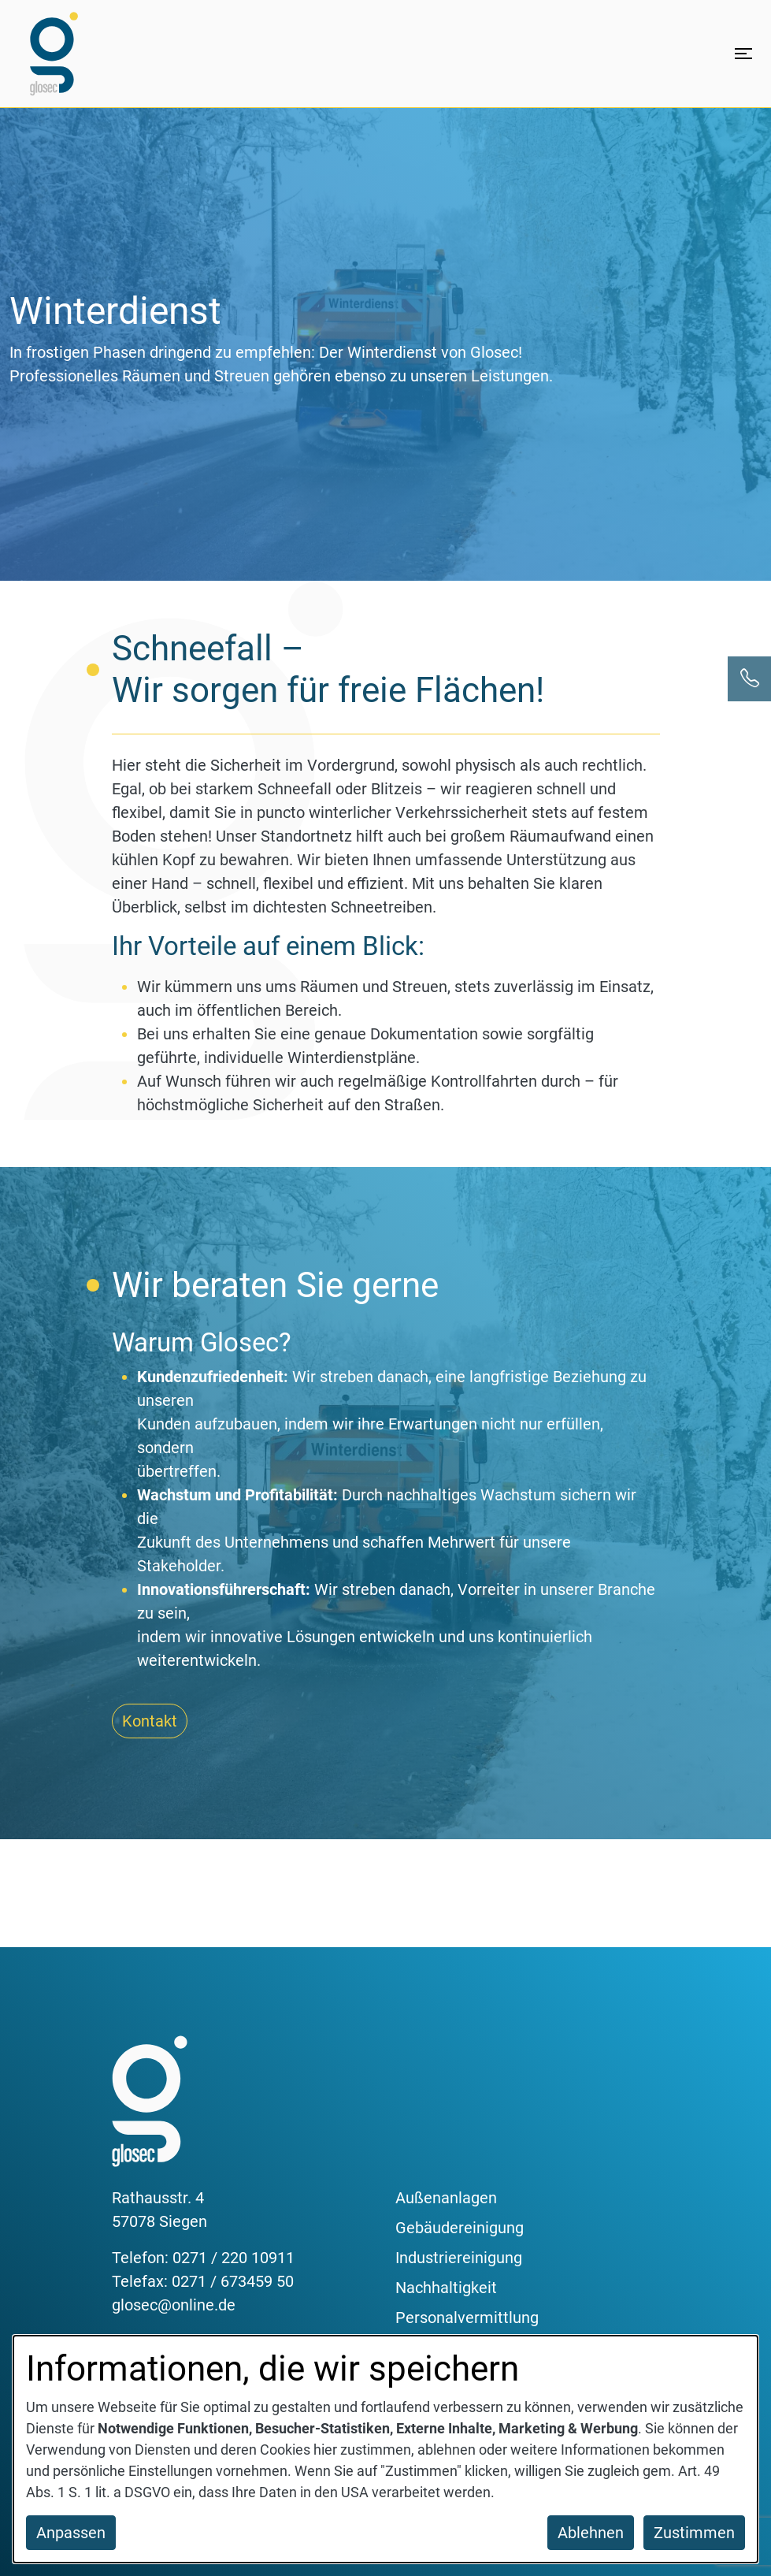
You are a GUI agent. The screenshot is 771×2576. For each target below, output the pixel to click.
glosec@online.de (173, 2304)
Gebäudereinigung (459, 2227)
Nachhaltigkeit (446, 2287)
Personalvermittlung (467, 2317)
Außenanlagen (446, 2197)
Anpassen (71, 2532)
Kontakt (149, 1721)
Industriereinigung (458, 2257)
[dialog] (385, 2449)
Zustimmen (694, 2532)
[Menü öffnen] (743, 53)
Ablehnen (591, 2532)
